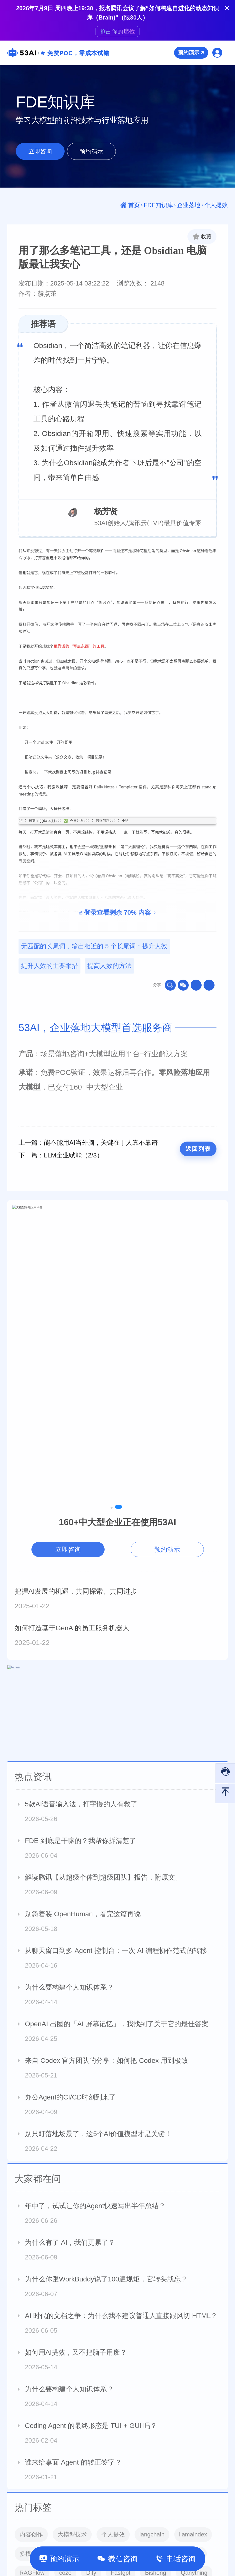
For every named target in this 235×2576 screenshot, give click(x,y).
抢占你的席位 (117, 31)
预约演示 (191, 53)
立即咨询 (40, 151)
